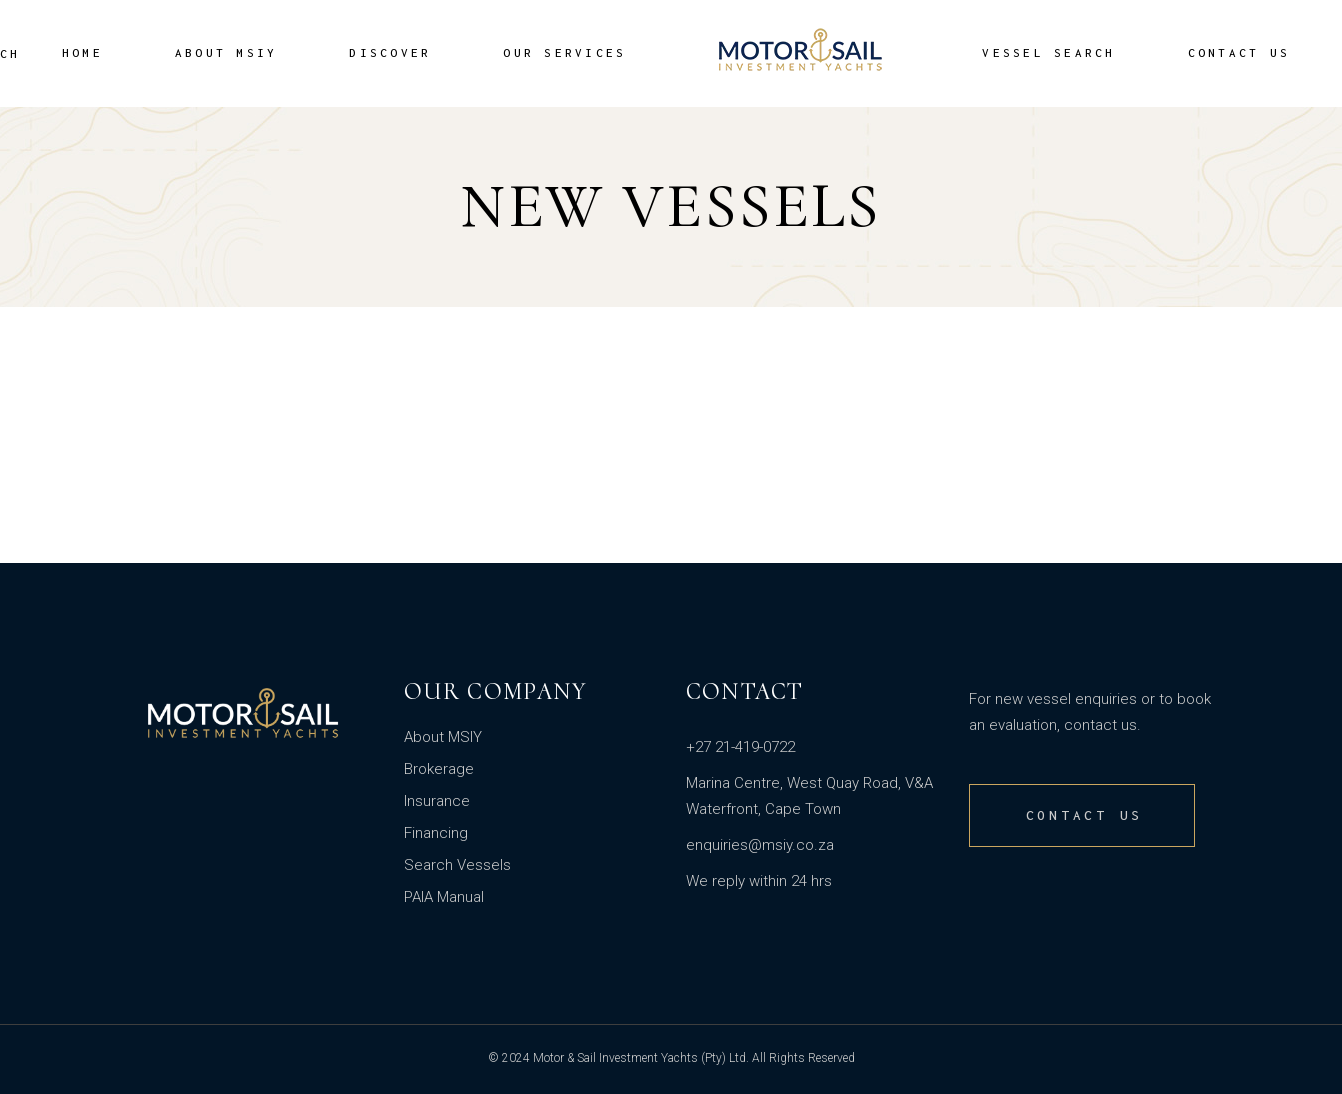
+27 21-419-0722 (740, 747)
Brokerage (439, 769)
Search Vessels (457, 865)
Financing (436, 833)
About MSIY (443, 737)
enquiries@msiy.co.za (760, 845)
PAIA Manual (444, 897)
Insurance (437, 801)
